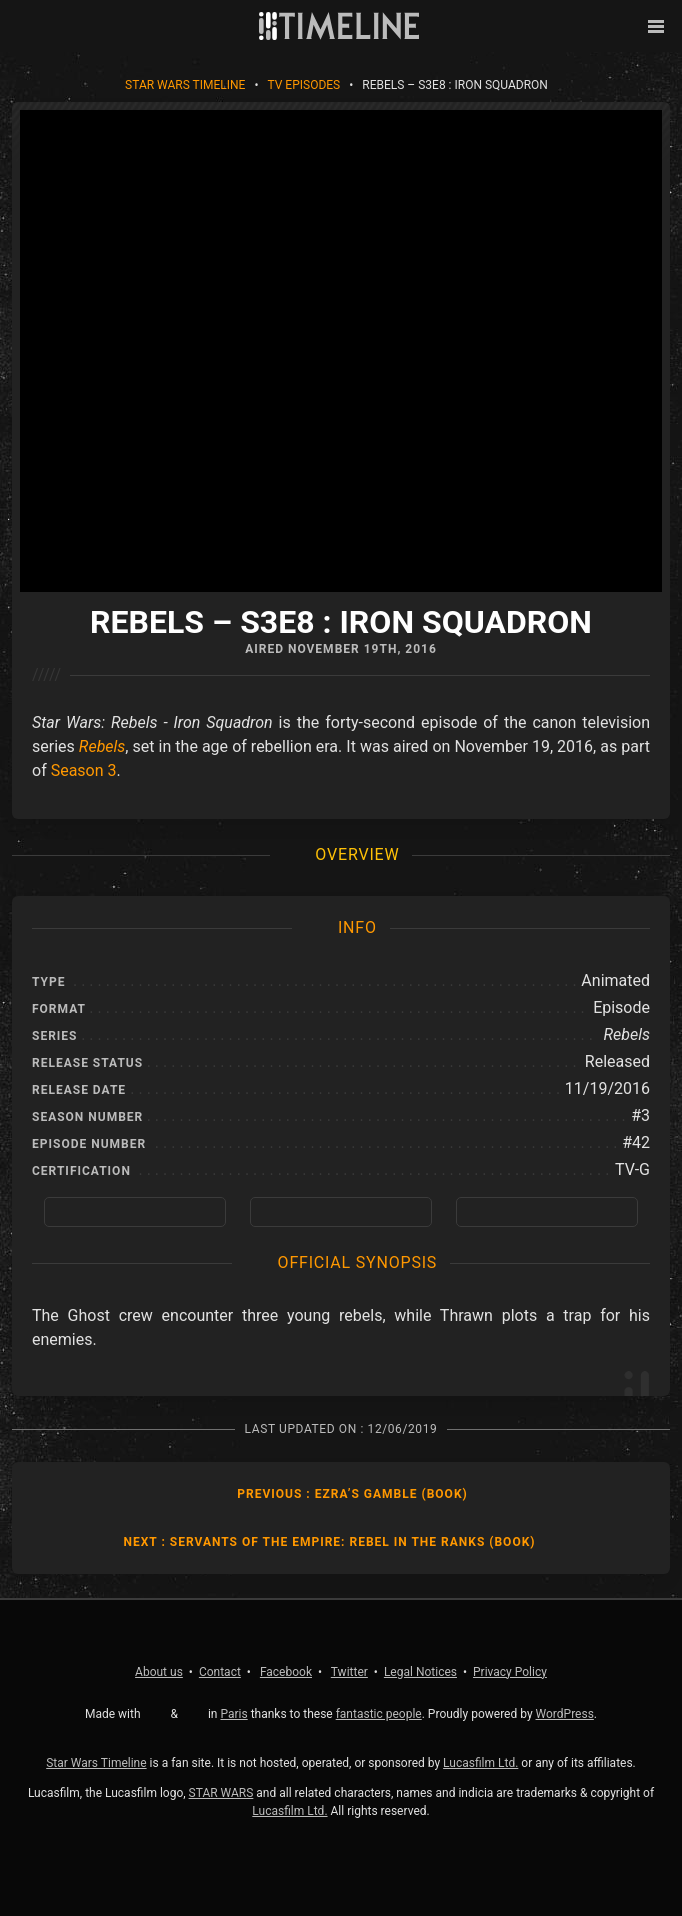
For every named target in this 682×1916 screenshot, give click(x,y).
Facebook (286, 1672)
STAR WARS (221, 1793)
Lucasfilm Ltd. (480, 1763)
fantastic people (379, 1714)
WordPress (565, 1714)
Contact (220, 1672)
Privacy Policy (510, 1672)
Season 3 (84, 770)
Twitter (349, 1672)
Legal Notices (420, 1672)
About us (159, 1672)
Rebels (102, 746)
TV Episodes (303, 85)
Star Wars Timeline (185, 85)
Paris (233, 1714)
